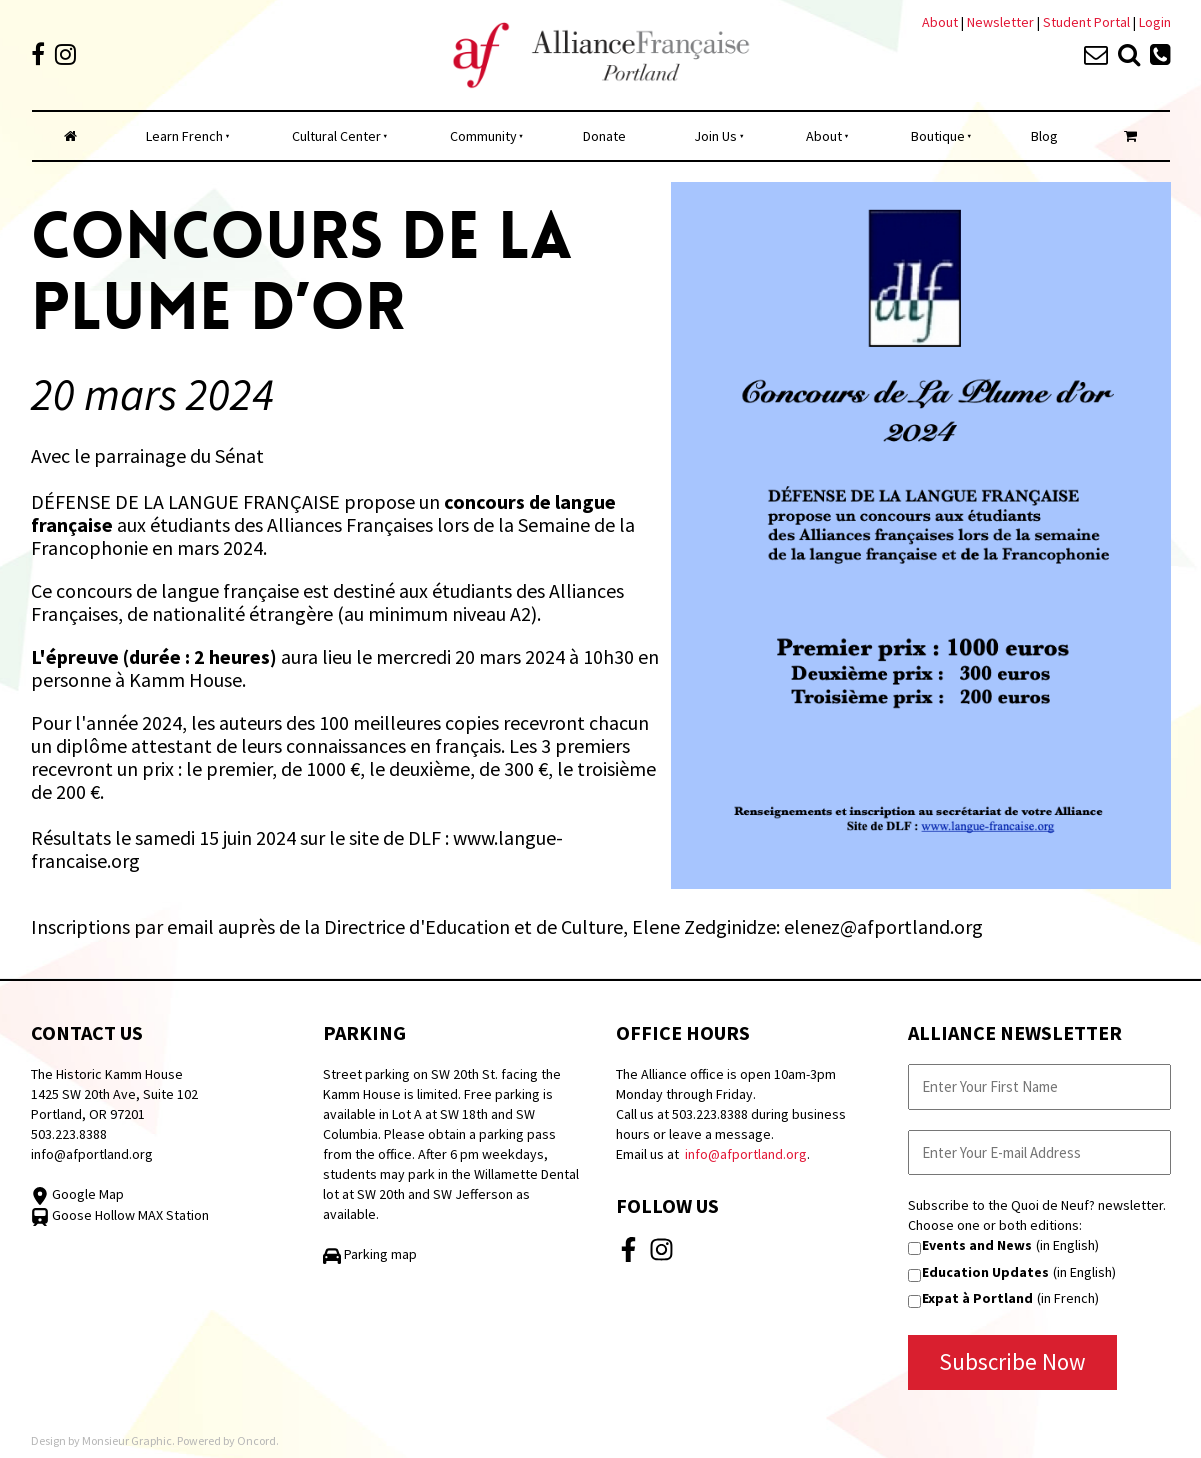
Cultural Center (336, 136)
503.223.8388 (69, 1134)
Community (483, 136)
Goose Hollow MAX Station (120, 1215)
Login (1155, 22)
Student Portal (1086, 22)
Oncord (256, 1440)
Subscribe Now (1012, 1361)
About (940, 22)
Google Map (77, 1194)
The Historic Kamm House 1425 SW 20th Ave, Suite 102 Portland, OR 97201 (114, 1094)
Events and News (977, 1245)
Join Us (715, 136)
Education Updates (985, 1272)
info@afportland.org (92, 1154)
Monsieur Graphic (127, 1440)
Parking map (370, 1254)
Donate (604, 136)
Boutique (938, 136)
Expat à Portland (977, 1298)
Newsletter (1002, 22)
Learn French (184, 136)
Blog (1044, 136)
